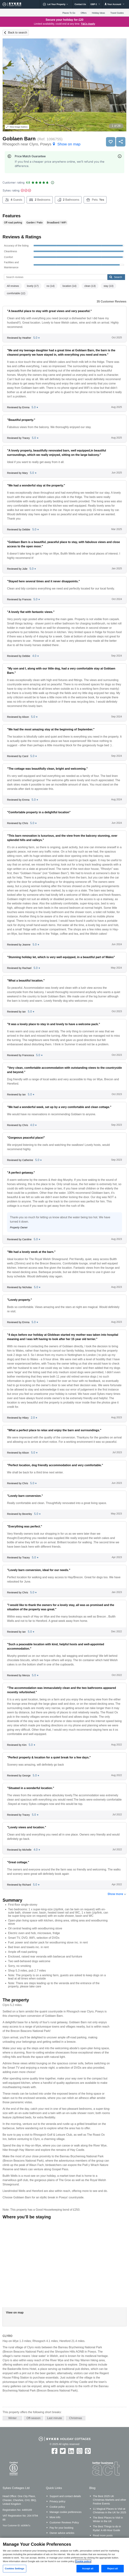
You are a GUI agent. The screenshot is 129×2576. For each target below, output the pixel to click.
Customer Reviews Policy (64, 2522)
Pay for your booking (61, 2527)
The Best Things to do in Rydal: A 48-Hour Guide (107, 2528)
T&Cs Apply (88, 23)
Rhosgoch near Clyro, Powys (41, 144)
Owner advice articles (61, 2532)
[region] (64, 2557)
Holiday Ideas (98, 13)
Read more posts (103, 2535)
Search (115, 277)
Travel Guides (117, 13)
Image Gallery (17, 127)
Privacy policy (57, 2501)
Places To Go (68, 13)
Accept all (87, 2568)
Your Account (114, 4)
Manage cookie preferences (65, 2512)
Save (110, 141)
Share (120, 141)
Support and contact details (65, 2496)
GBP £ (95, 4)
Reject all (112, 2568)
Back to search (17, 32)
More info (54, 2517)
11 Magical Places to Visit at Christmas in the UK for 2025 (109, 2510)
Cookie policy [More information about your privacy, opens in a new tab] (83, 2561)
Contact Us (80, 4)
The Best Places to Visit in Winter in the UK (108, 2519)
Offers (83, 13)
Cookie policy (57, 2506)
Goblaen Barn (19, 138)
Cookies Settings (14, 2568)
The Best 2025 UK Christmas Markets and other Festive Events (109, 2500)
